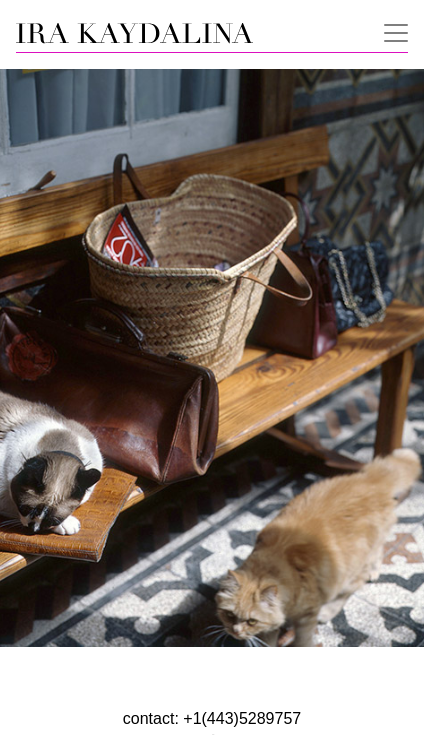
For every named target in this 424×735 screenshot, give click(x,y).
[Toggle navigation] (390, 31)
